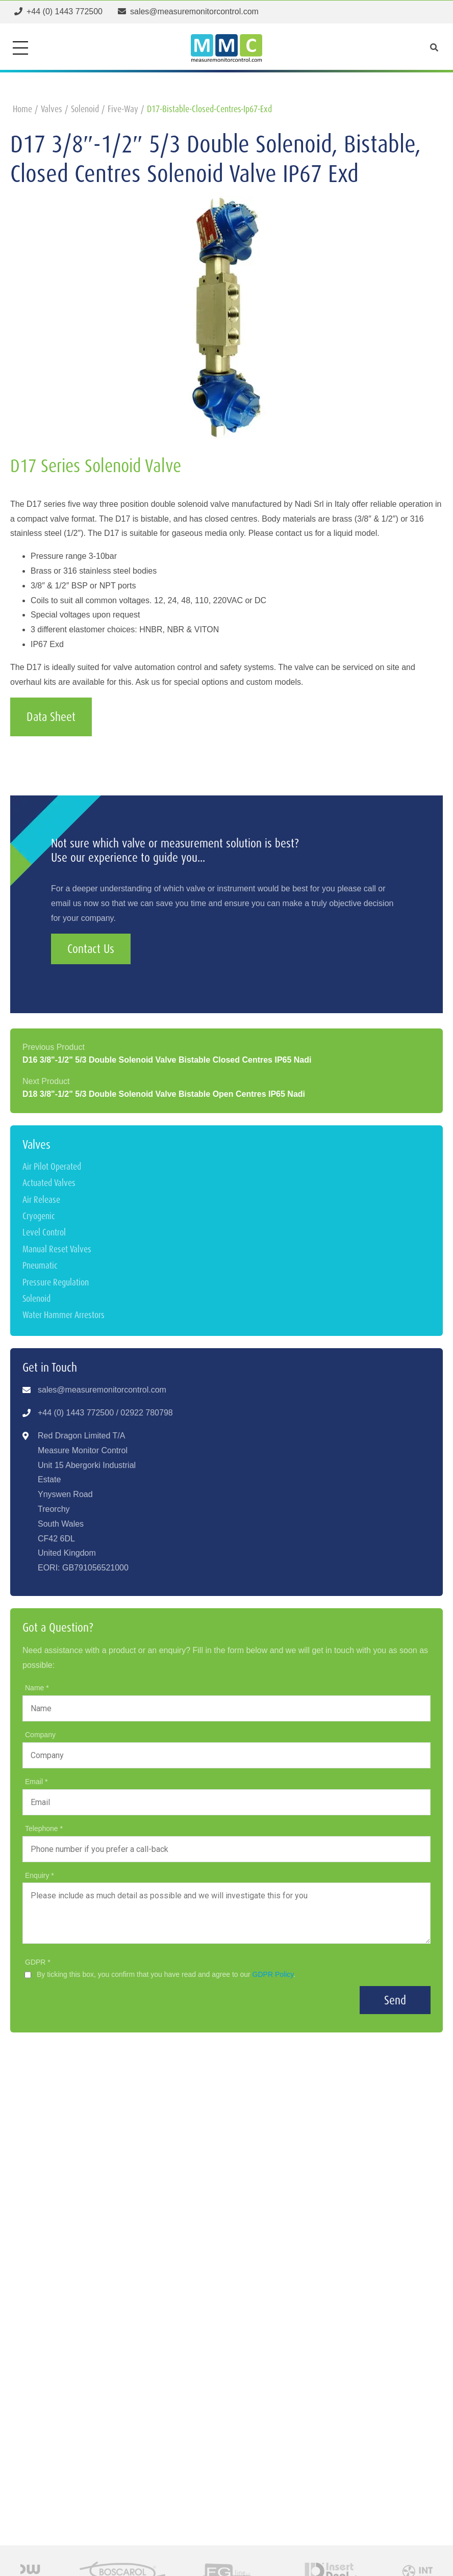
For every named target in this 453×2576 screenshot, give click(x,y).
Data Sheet (51, 717)
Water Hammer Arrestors (63, 1315)
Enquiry (38, 1875)
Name (35, 1688)
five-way (123, 109)
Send (395, 2000)
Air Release (41, 1199)
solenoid (85, 109)
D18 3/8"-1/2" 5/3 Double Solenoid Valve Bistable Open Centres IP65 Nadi (163, 1094)
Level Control (44, 1232)
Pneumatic (40, 1265)
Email (35, 1782)
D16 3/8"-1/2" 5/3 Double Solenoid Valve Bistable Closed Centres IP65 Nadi (166, 1059)
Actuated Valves (49, 1183)
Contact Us (90, 949)
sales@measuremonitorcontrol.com (102, 1389)
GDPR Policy (273, 1974)
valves (51, 109)
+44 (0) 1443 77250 (73, 1412)
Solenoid (36, 1298)
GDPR (36, 1962)
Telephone (42, 1828)
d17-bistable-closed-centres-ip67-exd (209, 109)
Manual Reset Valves (56, 1249)
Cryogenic (38, 1216)
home (22, 109)
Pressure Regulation (55, 1282)
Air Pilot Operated (51, 1166)
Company (40, 1735)
